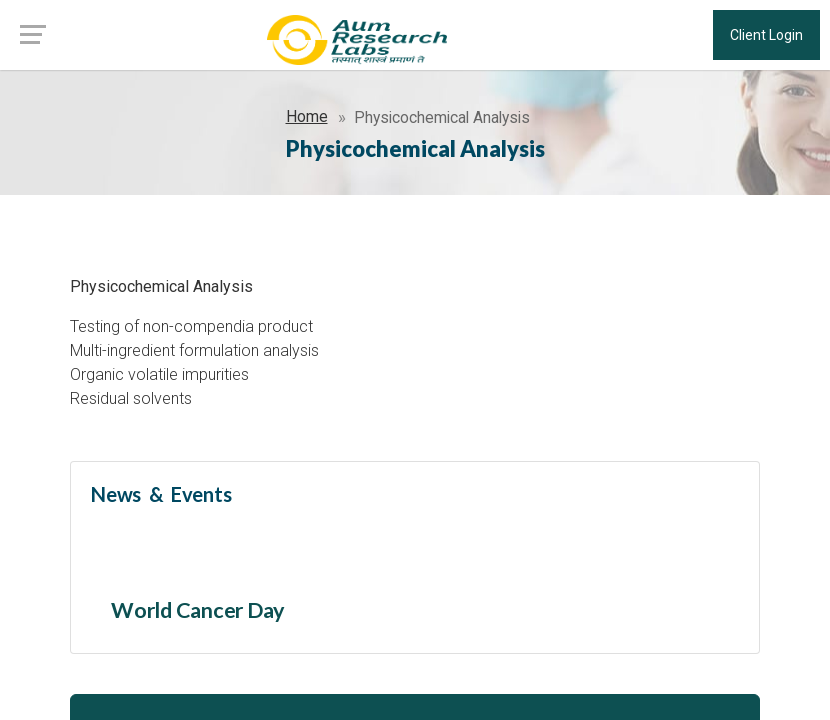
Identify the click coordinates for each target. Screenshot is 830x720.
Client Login (766, 35)
